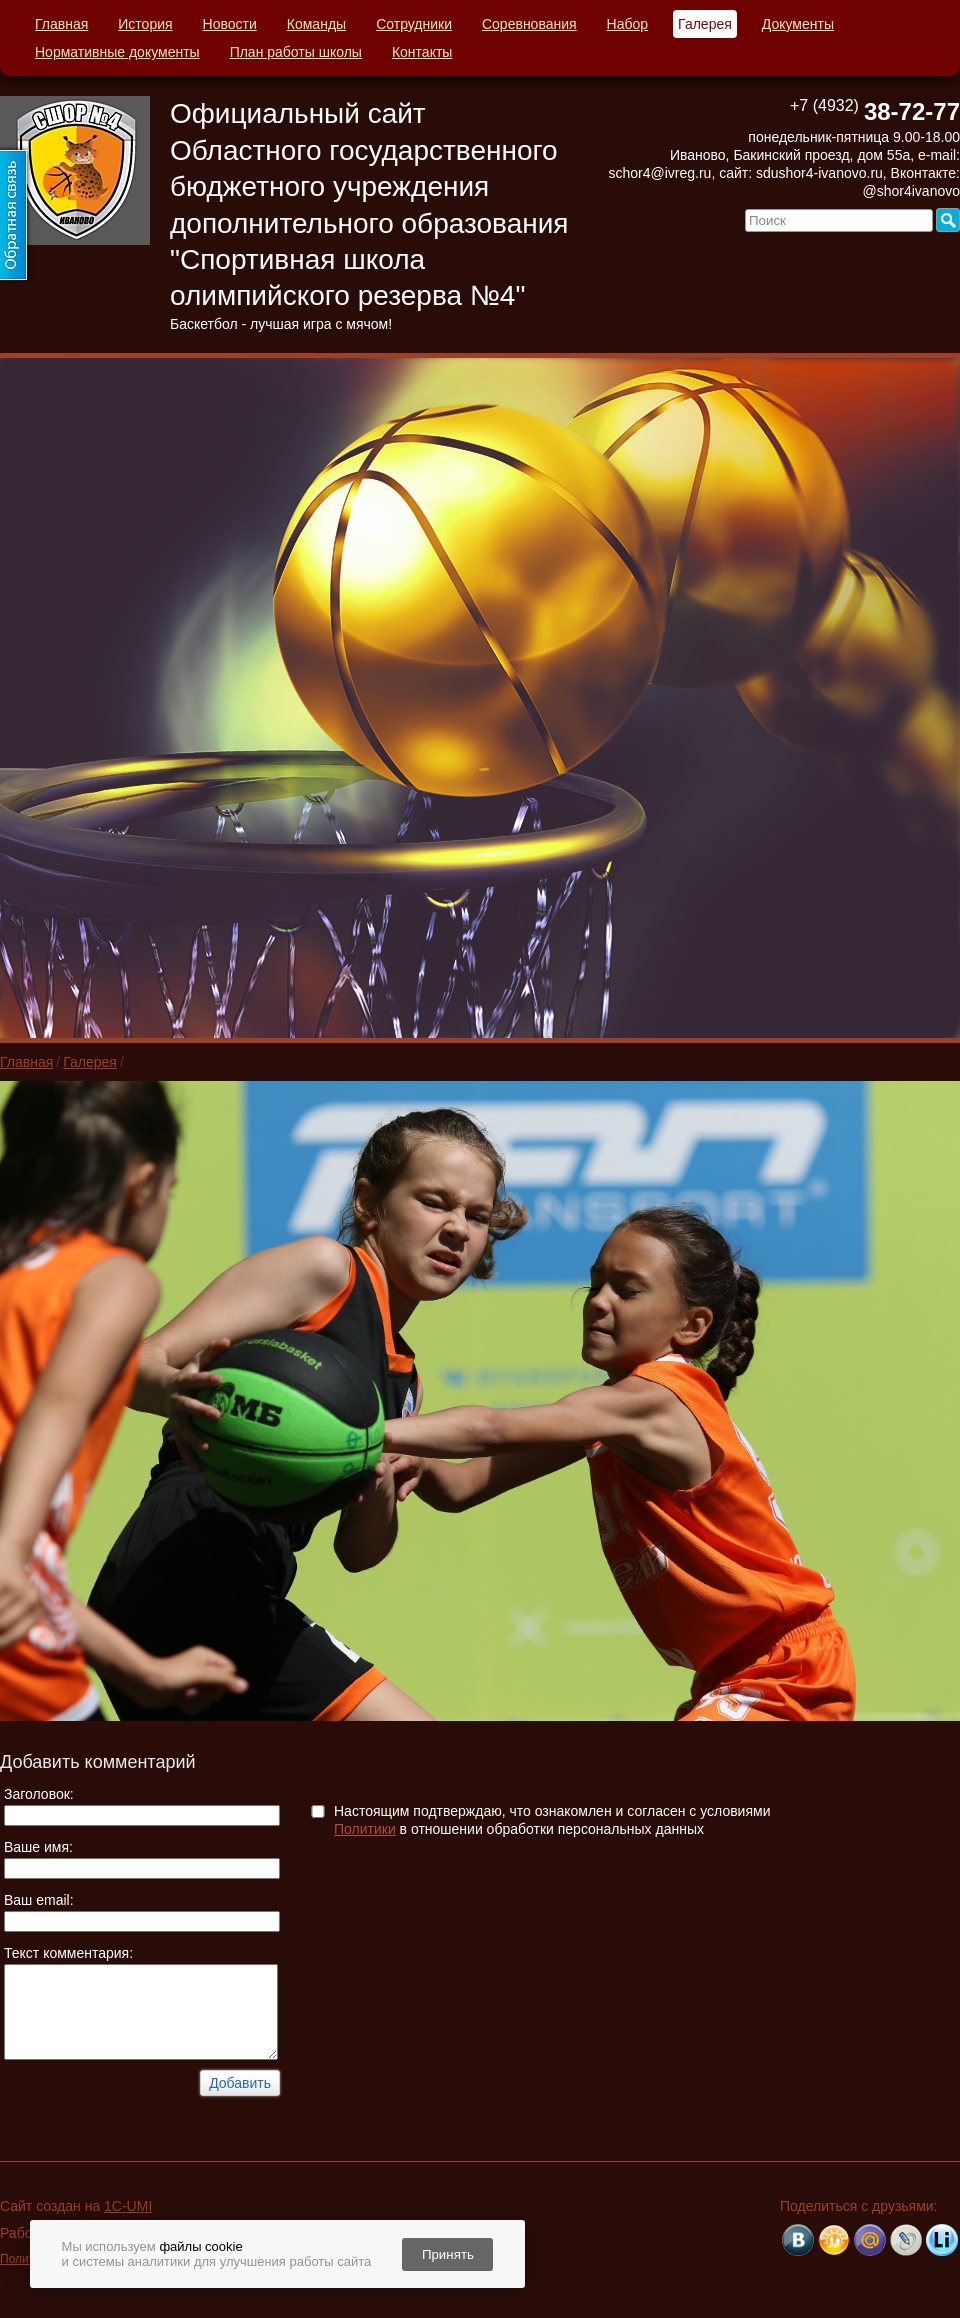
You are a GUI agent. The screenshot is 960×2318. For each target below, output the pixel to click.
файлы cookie (200, 2246)
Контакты (422, 52)
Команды (316, 24)
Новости (230, 24)
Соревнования (529, 24)
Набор (628, 24)
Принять (448, 2254)
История (145, 24)
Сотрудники (414, 24)
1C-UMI (128, 2206)
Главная (61, 24)
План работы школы (296, 52)
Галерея (705, 24)
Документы (798, 24)
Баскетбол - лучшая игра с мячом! (281, 324)
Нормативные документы (117, 52)
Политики (365, 1829)
